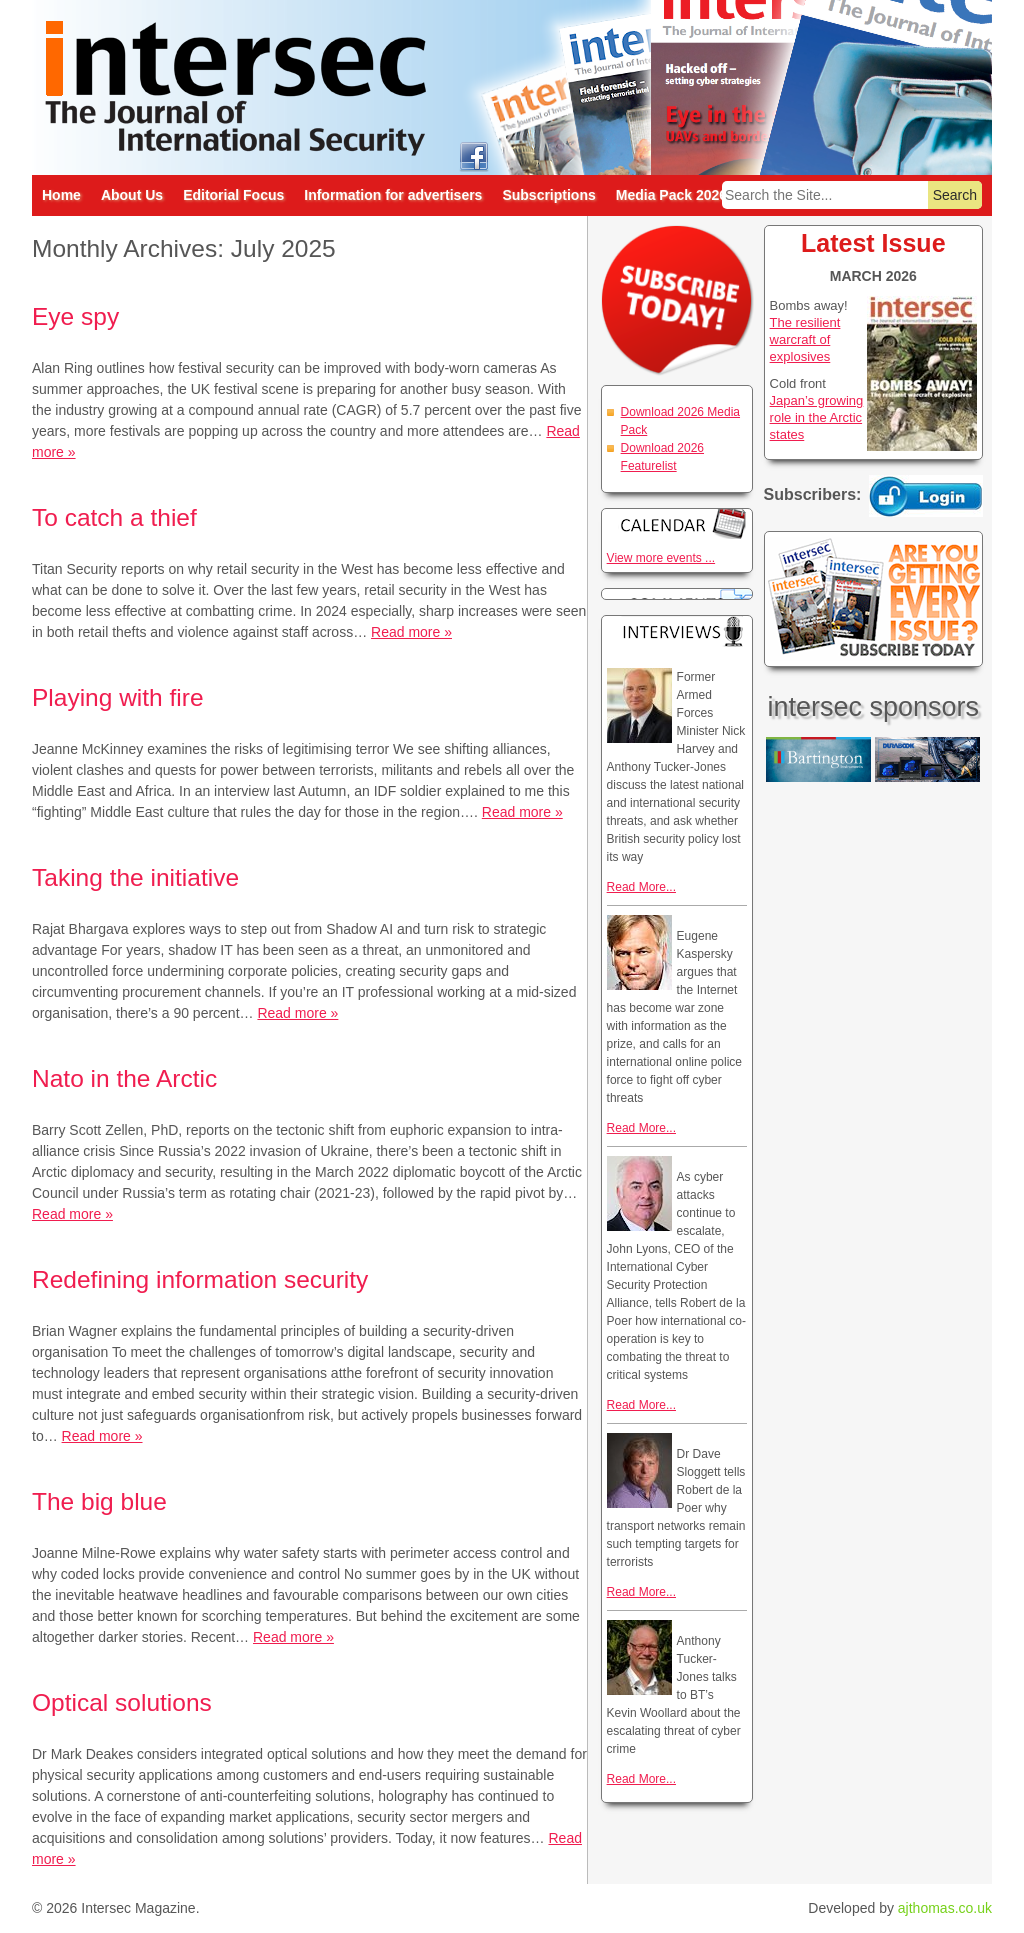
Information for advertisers (393, 195)
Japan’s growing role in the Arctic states (817, 417)
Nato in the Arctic (124, 1078)
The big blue (99, 1501)
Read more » (411, 632)
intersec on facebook (473, 155)
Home (61, 195)
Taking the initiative (135, 877)
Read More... (641, 887)
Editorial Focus (233, 195)
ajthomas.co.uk (945, 1908)
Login (926, 496)
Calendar (677, 523)
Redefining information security (200, 1279)
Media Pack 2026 (671, 195)
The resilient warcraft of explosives (805, 339)
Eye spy (75, 316)
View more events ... (661, 558)
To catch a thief (114, 517)
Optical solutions (122, 1702)
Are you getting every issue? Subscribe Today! (873, 599)
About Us (132, 195)
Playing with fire (118, 697)
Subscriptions (548, 195)
